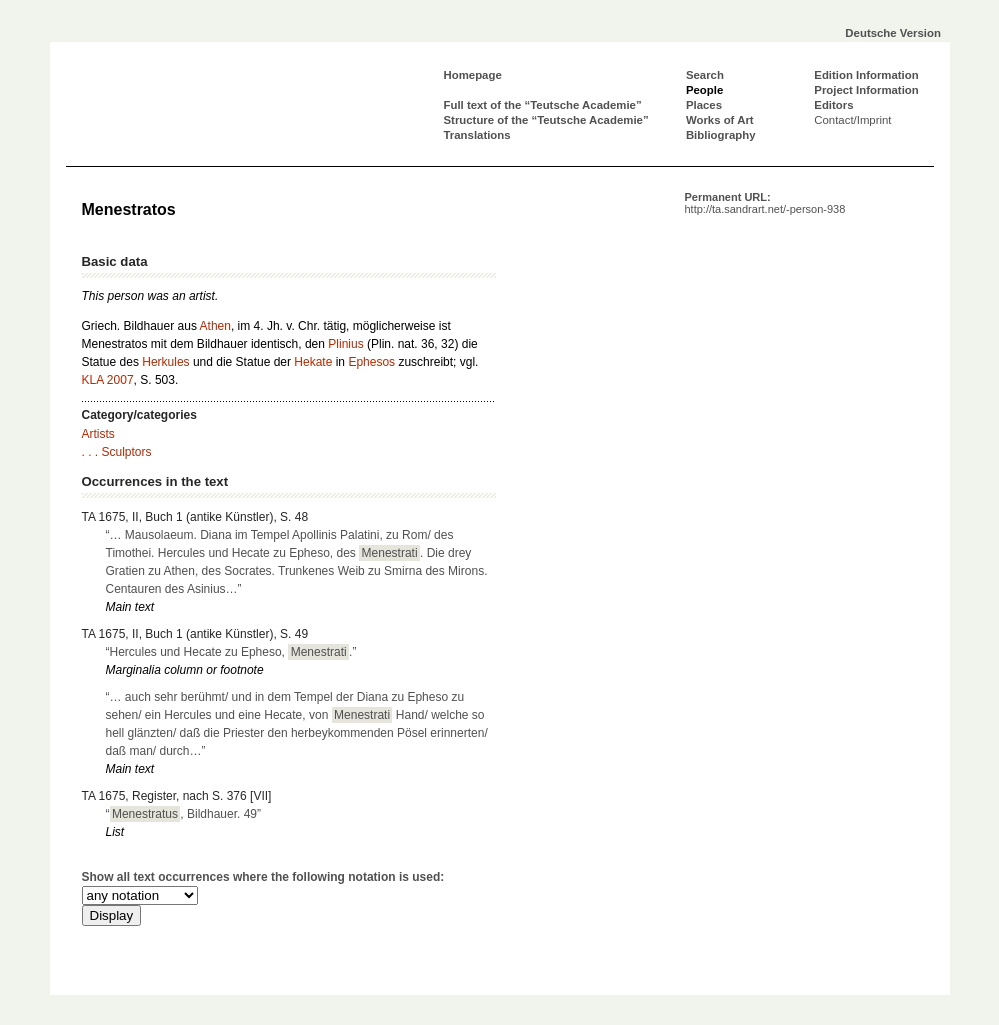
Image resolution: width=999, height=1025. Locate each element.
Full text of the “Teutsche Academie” (543, 105)
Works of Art (720, 120)
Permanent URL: (765, 203)
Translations (477, 135)
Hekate (313, 362)
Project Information (866, 90)
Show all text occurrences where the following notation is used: (263, 877)
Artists (98, 434)
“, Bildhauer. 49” (184, 814)
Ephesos (371, 362)
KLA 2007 (108, 380)
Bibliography (721, 135)
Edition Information (866, 75)
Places (704, 105)
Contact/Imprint (852, 120)
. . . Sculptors (117, 452)
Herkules (165, 362)
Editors (833, 105)
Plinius (345, 344)
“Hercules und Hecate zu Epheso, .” (231, 652)
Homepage (473, 75)
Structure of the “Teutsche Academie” (546, 120)
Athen (215, 326)
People (704, 90)
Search (705, 75)
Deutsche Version (893, 33)
